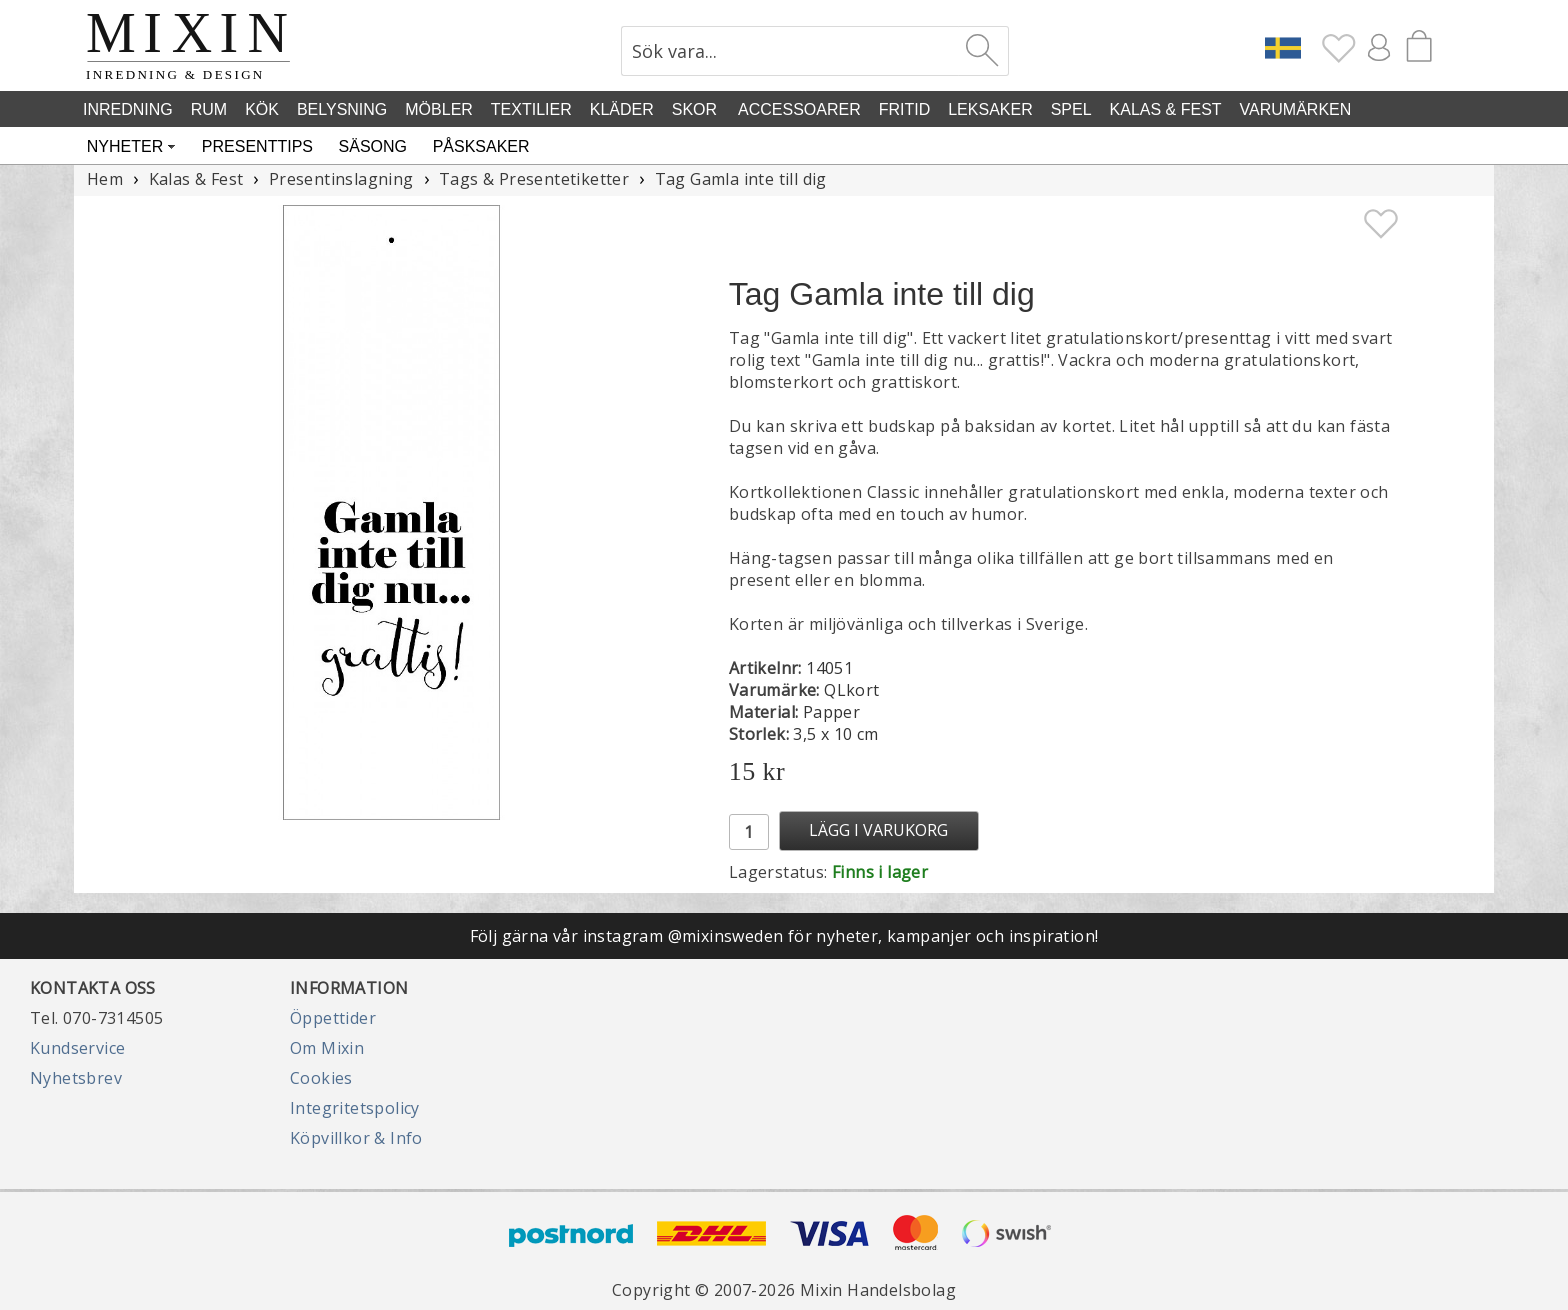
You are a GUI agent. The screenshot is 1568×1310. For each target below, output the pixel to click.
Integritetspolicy (355, 1108)
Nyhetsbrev (76, 1078)
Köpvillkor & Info (356, 1138)
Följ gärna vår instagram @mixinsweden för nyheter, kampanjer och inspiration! (784, 936)
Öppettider (333, 1018)
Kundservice (77, 1048)
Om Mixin (327, 1048)
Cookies (321, 1078)
